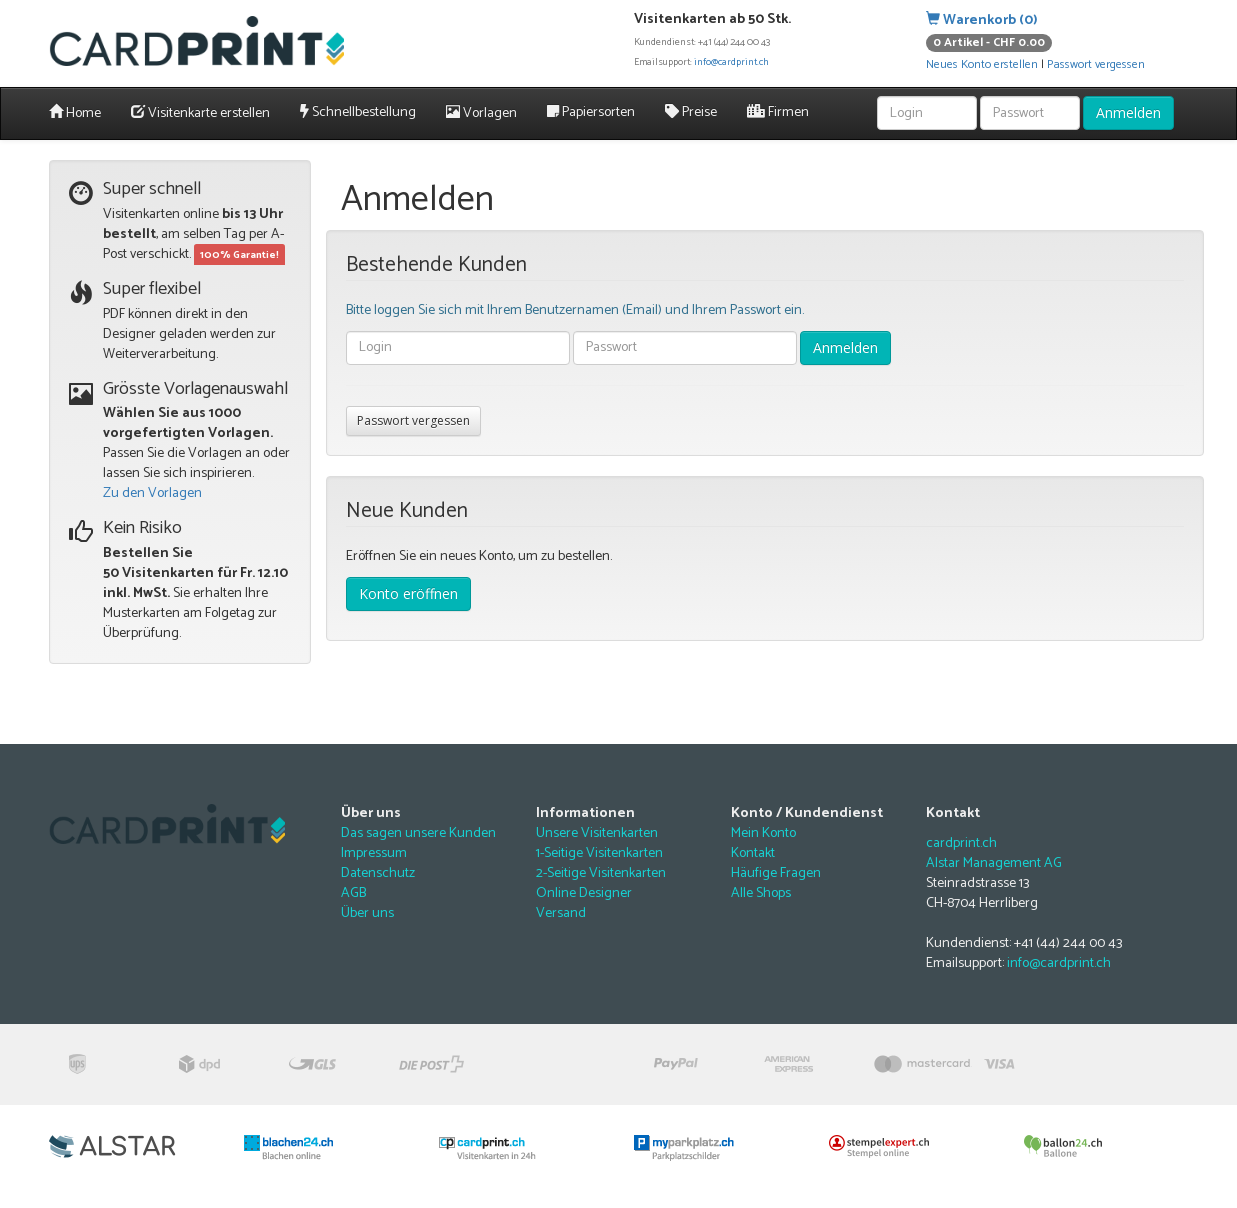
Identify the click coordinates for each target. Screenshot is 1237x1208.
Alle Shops (761, 893)
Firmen (778, 112)
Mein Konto (763, 833)
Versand (561, 913)
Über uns (367, 913)
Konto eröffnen (408, 593)
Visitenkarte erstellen (200, 113)
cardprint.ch (961, 843)
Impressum (374, 853)
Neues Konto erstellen (982, 64)
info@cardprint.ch (731, 62)
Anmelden (1128, 112)
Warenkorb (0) (982, 20)
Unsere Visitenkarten (597, 833)
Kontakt (753, 853)
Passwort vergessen (1096, 64)
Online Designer (584, 893)
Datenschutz (378, 873)
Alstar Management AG (994, 863)
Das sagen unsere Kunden (418, 833)
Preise (691, 112)
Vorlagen (481, 113)
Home (75, 113)
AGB (353, 893)
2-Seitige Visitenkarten (601, 873)
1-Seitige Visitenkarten (599, 853)
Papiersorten (591, 112)
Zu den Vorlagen (152, 493)
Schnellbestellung (358, 112)
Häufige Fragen (776, 873)
